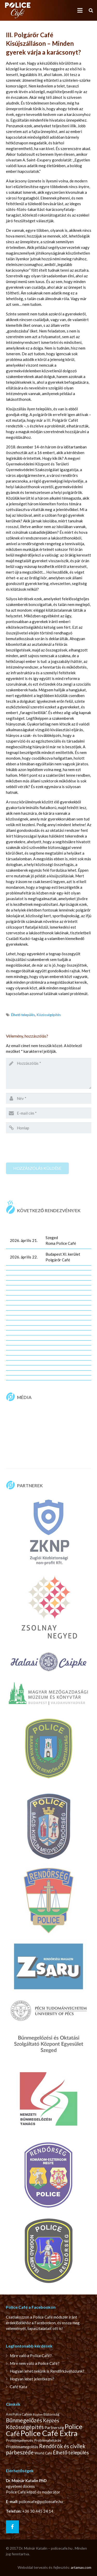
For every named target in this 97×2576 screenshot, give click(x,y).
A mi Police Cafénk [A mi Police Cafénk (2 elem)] (19, 2414)
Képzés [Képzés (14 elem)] (51, 2420)
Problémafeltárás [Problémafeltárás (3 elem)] (47, 2440)
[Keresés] (91, 10)
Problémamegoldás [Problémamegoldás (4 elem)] (22, 2446)
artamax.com (81, 2567)
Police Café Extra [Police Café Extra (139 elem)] (49, 2433)
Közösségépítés (48, 1015)
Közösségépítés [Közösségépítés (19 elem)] (25, 2427)
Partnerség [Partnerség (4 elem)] (54, 2427)
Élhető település (23, 1015)
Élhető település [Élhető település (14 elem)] (71, 2452)
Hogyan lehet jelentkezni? (32, 2379)
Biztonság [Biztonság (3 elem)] (51, 2414)
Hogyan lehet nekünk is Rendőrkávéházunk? (47, 2371)
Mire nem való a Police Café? (34, 2363)
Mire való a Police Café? (31, 2355)
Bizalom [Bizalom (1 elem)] (38, 2414)
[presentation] (45, 1147)
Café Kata (18, 2386)
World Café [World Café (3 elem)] (43, 2453)
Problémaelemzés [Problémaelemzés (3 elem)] (19, 2440)
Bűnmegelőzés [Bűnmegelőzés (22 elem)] (24, 2420)
